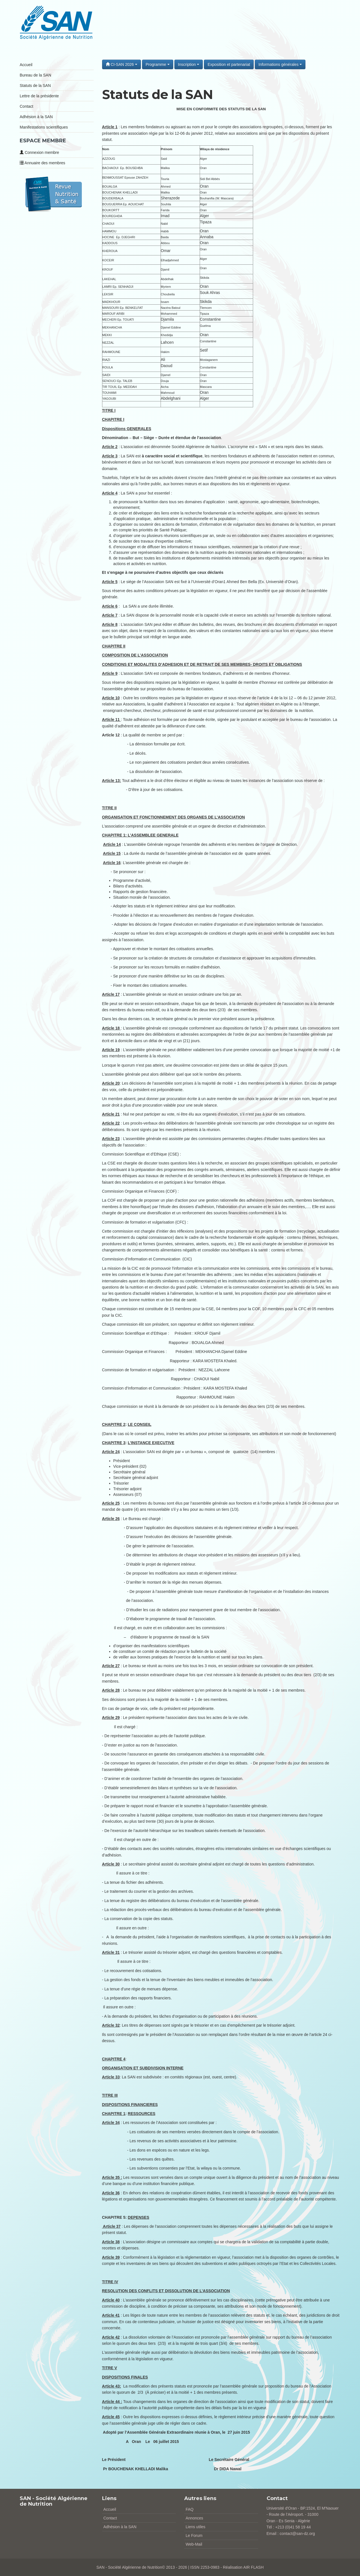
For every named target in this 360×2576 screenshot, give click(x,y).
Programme (158, 64)
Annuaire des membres (42, 163)
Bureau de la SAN (35, 75)
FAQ (190, 2509)
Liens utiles (195, 2527)
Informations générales (280, 64)
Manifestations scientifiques (44, 127)
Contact (26, 106)
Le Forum (194, 2535)
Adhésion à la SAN (36, 116)
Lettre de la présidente (39, 96)
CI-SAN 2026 (121, 64)
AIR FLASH (253, 2567)
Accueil (26, 64)
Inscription (188, 64)
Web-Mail (194, 2544)
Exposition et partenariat (229, 64)
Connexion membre (39, 152)
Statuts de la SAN (35, 85)
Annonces (194, 2518)
